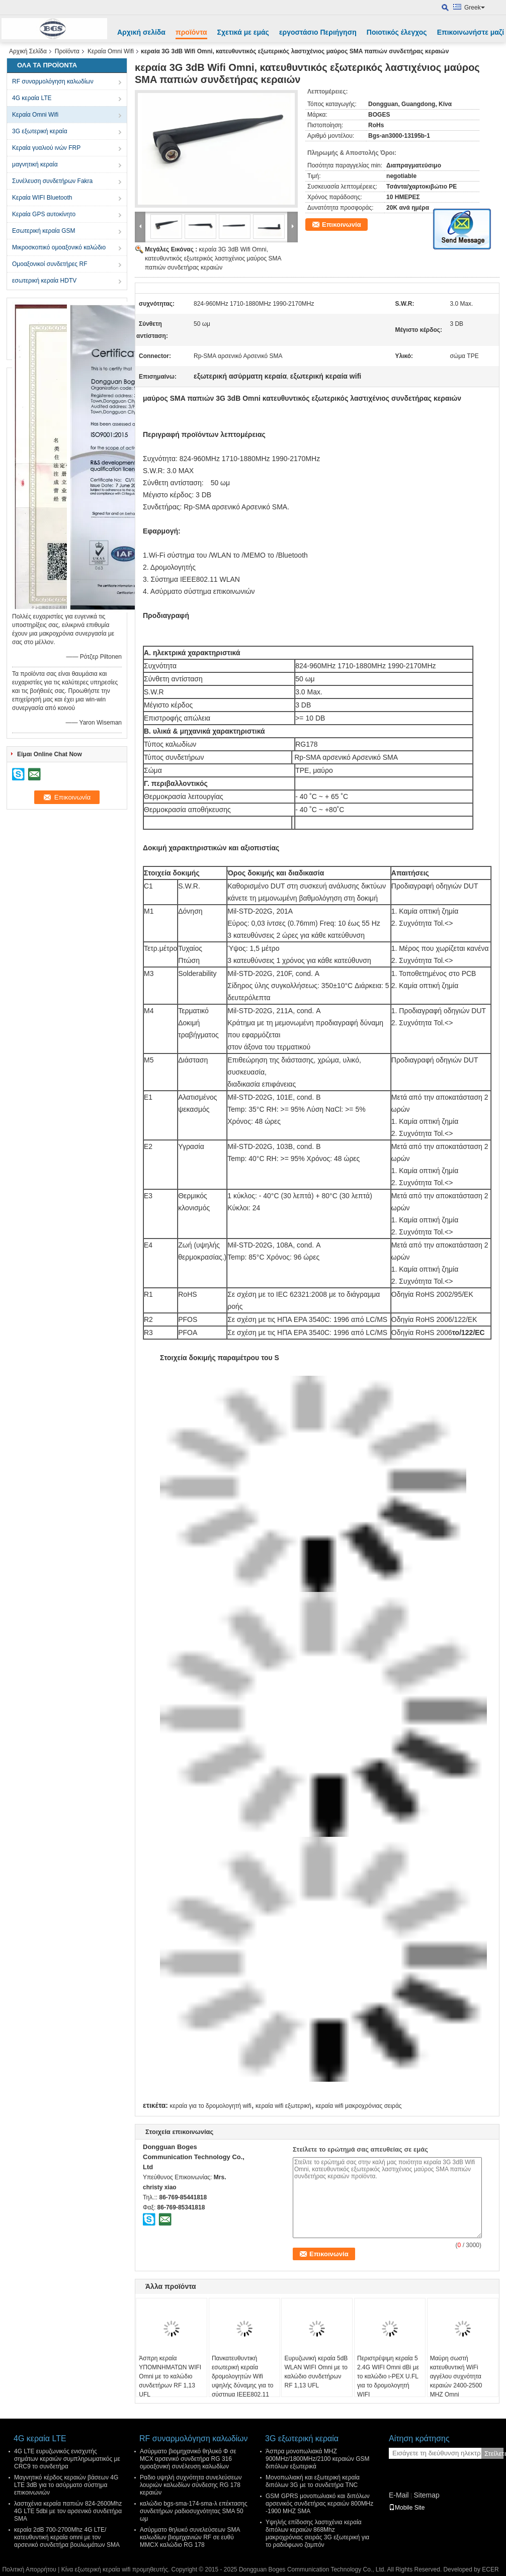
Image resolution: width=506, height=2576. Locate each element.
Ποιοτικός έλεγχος (397, 32)
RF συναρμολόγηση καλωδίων (53, 81)
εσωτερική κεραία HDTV (44, 280)
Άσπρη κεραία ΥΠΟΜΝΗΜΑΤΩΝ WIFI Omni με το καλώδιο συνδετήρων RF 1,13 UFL (170, 2376)
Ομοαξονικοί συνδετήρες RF (49, 264)
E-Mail (399, 2495)
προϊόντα (191, 32)
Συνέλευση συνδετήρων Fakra (52, 181)
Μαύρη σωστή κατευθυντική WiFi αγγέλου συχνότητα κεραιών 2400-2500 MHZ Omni (456, 2376)
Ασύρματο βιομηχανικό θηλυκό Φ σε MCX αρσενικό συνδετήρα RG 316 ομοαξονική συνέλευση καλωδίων (188, 2459)
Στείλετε (493, 2453)
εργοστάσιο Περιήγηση (318, 32)
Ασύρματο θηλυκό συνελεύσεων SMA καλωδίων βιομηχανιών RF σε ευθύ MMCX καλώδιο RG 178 (190, 2537)
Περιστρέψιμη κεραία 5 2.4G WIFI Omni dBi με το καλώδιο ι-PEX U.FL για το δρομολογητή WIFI (388, 2376)
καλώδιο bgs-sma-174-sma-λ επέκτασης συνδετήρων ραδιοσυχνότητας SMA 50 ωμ (193, 2511)
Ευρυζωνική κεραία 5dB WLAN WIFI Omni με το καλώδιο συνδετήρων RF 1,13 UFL (316, 2372)
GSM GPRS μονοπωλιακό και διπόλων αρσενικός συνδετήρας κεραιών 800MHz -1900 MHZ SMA (319, 2504)
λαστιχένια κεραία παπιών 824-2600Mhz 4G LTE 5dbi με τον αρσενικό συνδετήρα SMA (68, 2511)
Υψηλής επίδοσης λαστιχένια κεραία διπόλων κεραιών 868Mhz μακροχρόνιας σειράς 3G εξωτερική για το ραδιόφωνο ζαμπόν (317, 2533)
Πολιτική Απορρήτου (29, 2569)
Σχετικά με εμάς (243, 32)
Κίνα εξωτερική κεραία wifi (96, 2569)
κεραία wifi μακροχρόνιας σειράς (358, 2105)
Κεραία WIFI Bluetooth (42, 197)
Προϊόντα (67, 51)
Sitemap (426, 2495)
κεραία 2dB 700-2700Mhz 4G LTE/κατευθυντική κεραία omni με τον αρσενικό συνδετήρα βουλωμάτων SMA (67, 2537)
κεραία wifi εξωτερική (283, 2105)
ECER (490, 2569)
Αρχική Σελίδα (28, 51)
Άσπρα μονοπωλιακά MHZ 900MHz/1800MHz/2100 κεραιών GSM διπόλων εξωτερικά (318, 2459)
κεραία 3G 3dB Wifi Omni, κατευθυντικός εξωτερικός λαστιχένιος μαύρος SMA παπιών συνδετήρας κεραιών (213, 258)
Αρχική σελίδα (141, 32)
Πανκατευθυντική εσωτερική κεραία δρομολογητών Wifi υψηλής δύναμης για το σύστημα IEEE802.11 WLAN (243, 2381)
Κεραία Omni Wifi (111, 51)
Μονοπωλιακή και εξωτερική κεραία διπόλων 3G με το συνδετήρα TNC (313, 2481)
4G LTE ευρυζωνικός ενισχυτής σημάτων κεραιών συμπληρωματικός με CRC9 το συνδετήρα (67, 2459)
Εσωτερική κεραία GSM (43, 230)
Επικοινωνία (341, 224)
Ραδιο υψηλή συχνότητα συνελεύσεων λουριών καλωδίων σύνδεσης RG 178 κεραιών (190, 2485)
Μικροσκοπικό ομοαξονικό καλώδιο (59, 247)
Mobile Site (407, 2507)
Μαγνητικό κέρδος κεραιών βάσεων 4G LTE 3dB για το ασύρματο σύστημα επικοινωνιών (66, 2485)
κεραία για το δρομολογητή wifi (210, 2105)
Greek (474, 7)
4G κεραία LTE (32, 98)
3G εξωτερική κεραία (39, 131)
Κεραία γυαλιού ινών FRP (46, 147)
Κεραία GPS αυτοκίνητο (43, 214)
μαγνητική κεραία (35, 164)
